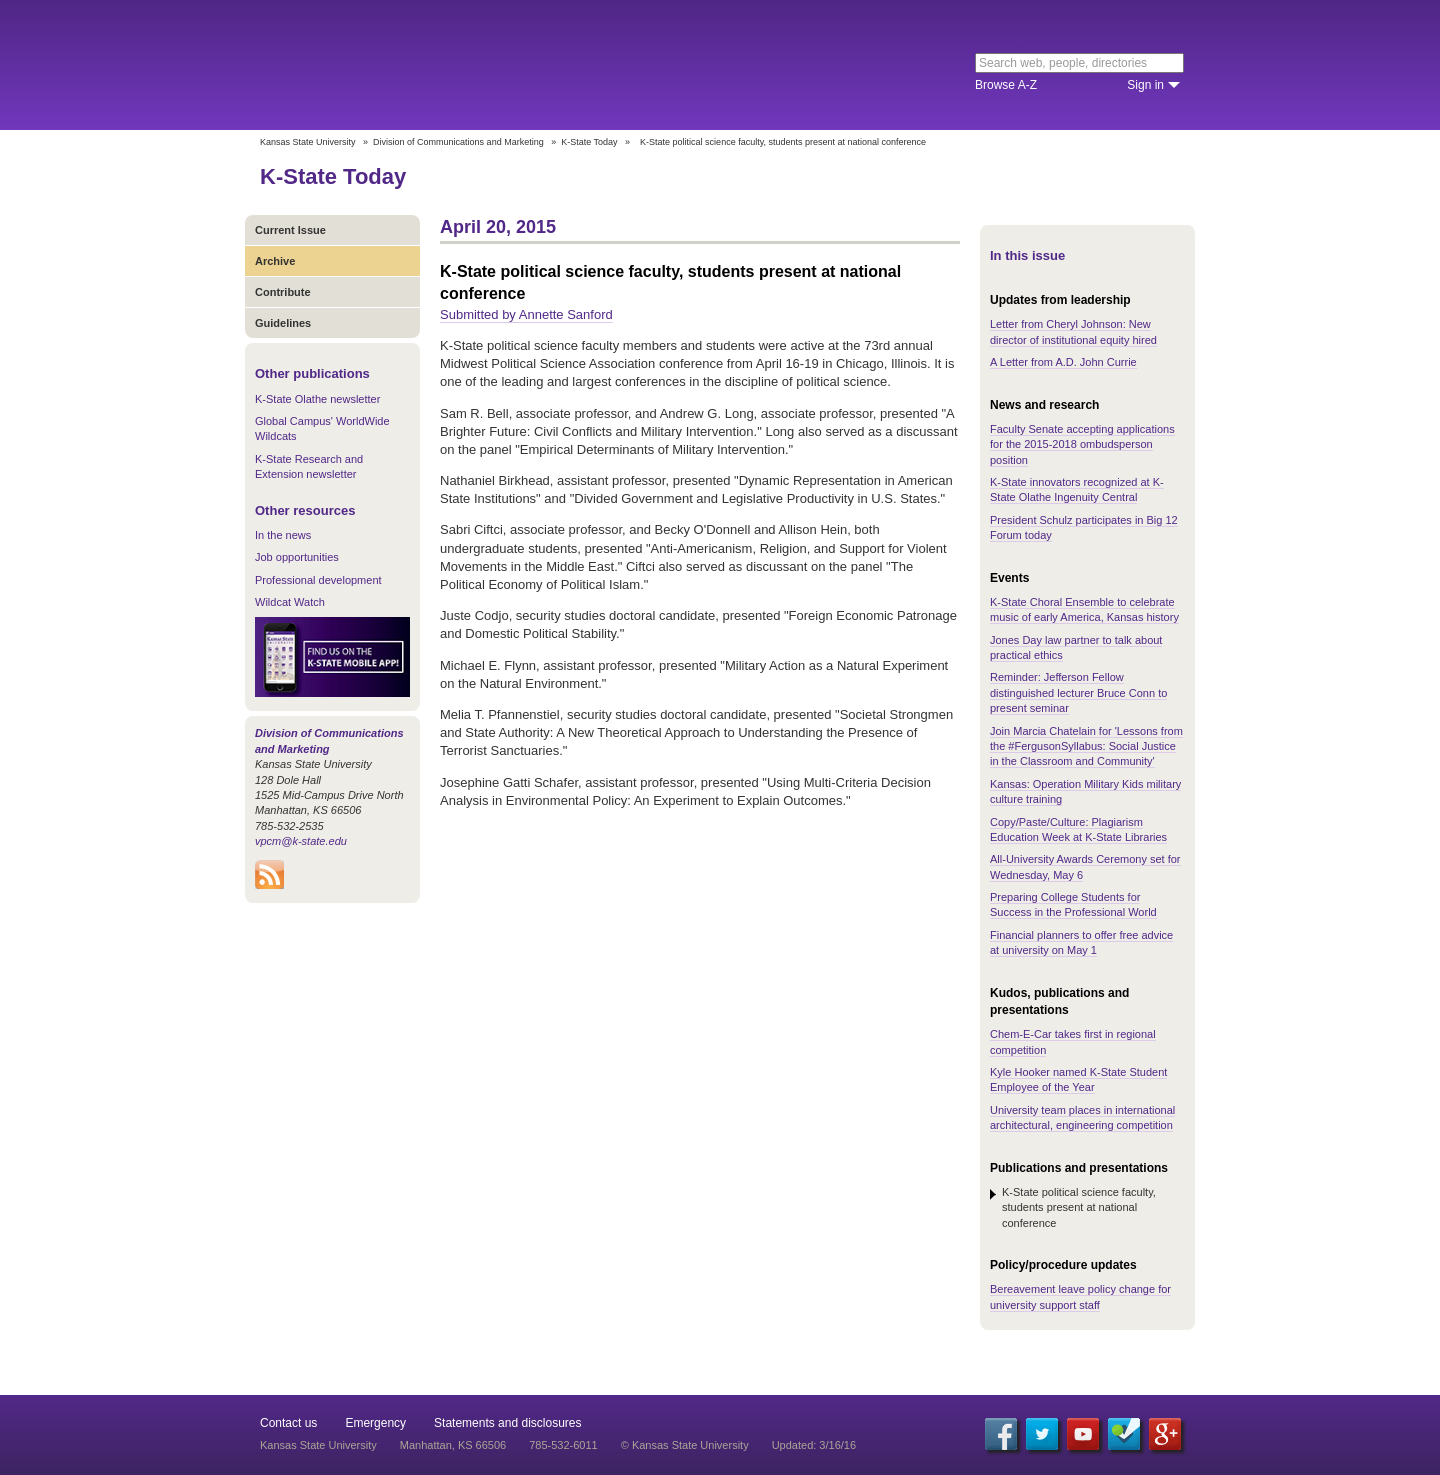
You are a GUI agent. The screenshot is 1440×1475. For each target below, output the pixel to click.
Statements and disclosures (507, 1423)
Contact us (288, 1423)
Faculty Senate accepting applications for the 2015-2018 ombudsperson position (1082, 444)
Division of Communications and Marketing (458, 142)
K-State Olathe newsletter (317, 399)
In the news (283, 535)
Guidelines (283, 323)
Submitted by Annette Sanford (526, 314)
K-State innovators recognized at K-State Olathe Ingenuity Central (1077, 489)
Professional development (318, 580)
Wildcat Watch (290, 602)
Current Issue (290, 230)
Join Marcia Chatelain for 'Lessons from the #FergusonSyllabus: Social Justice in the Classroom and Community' (1086, 746)
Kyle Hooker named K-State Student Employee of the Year (1078, 1079)
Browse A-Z (1006, 85)
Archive (275, 261)
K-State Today (589, 142)
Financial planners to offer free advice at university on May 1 (1081, 942)
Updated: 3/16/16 (814, 1445)
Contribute (283, 292)
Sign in (1145, 85)
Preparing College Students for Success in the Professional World (1073, 904)
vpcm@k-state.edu (301, 841)
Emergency (375, 1423)
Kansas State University (422, 65)
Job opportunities (297, 557)
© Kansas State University (685, 1445)
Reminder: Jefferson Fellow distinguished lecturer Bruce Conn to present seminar (1078, 692)
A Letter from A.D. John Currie (1063, 362)
